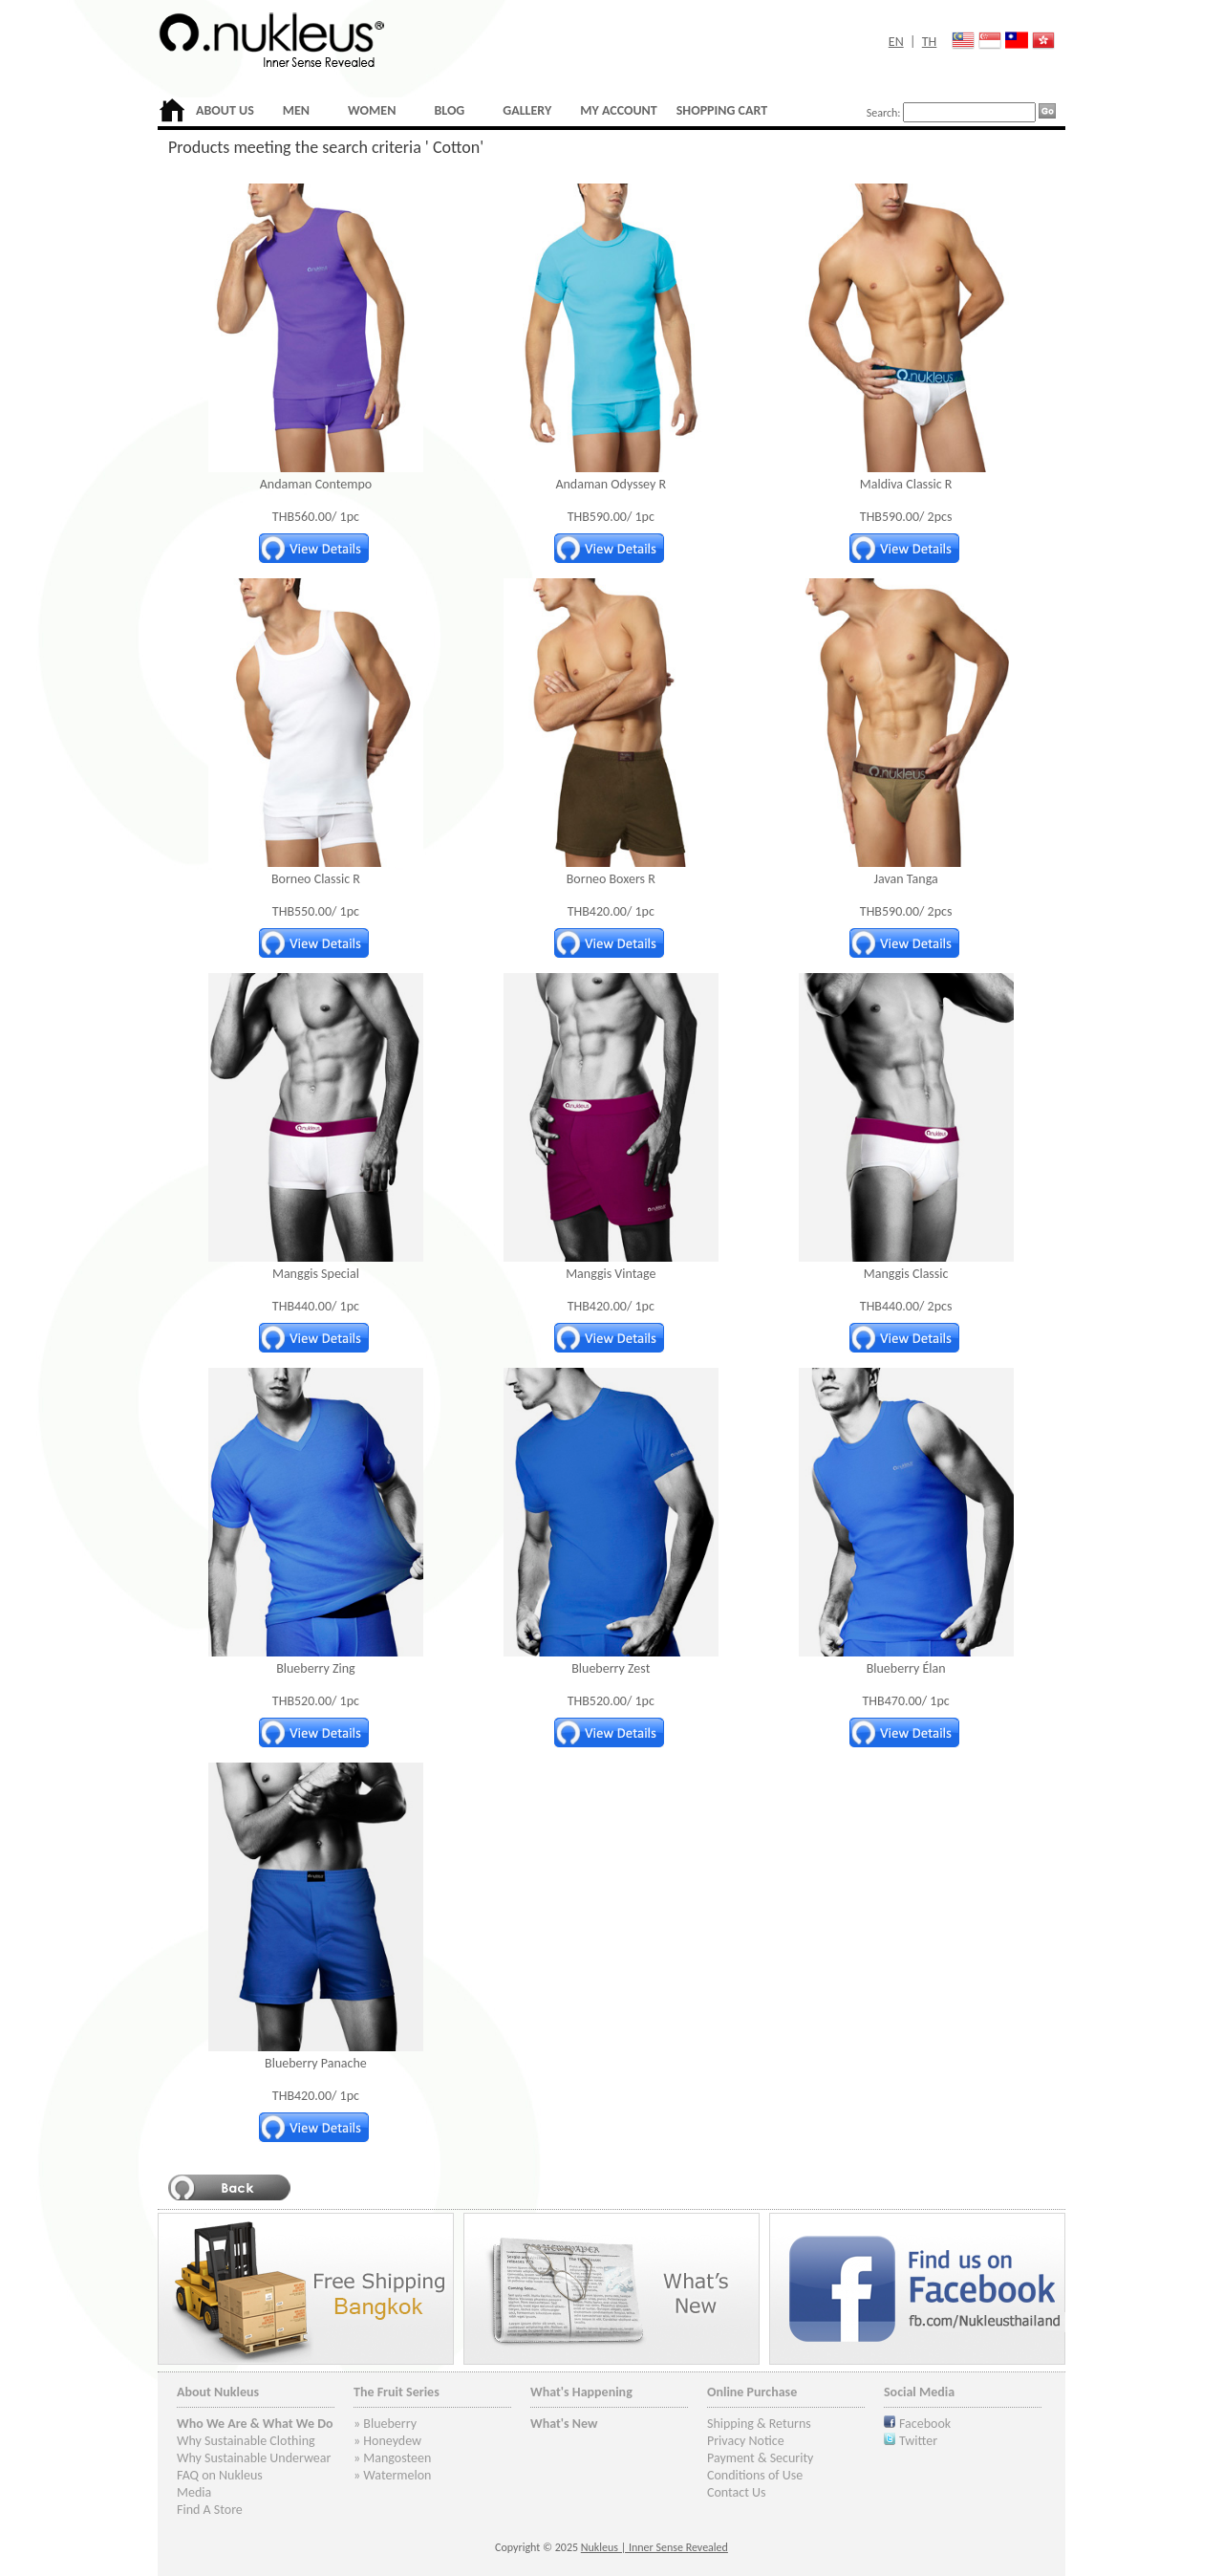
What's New (564, 2423)
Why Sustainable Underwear (254, 2458)
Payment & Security (760, 2458)
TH (929, 41)
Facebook (925, 2423)
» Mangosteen (392, 2458)
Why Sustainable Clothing (246, 2441)
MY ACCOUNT (618, 110)
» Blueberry (385, 2423)
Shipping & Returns (759, 2423)
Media (194, 2492)
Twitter (918, 2441)
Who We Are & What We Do (255, 2423)
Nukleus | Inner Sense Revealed (654, 2547)
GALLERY (527, 110)
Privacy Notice (745, 2441)
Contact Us (736, 2492)
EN (896, 41)
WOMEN (372, 110)
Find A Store (210, 2509)
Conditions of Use (755, 2475)
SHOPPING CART (721, 110)
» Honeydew (387, 2441)
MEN (296, 110)
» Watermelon (392, 2475)
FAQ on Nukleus (220, 2475)
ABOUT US (225, 110)
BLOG (449, 110)
